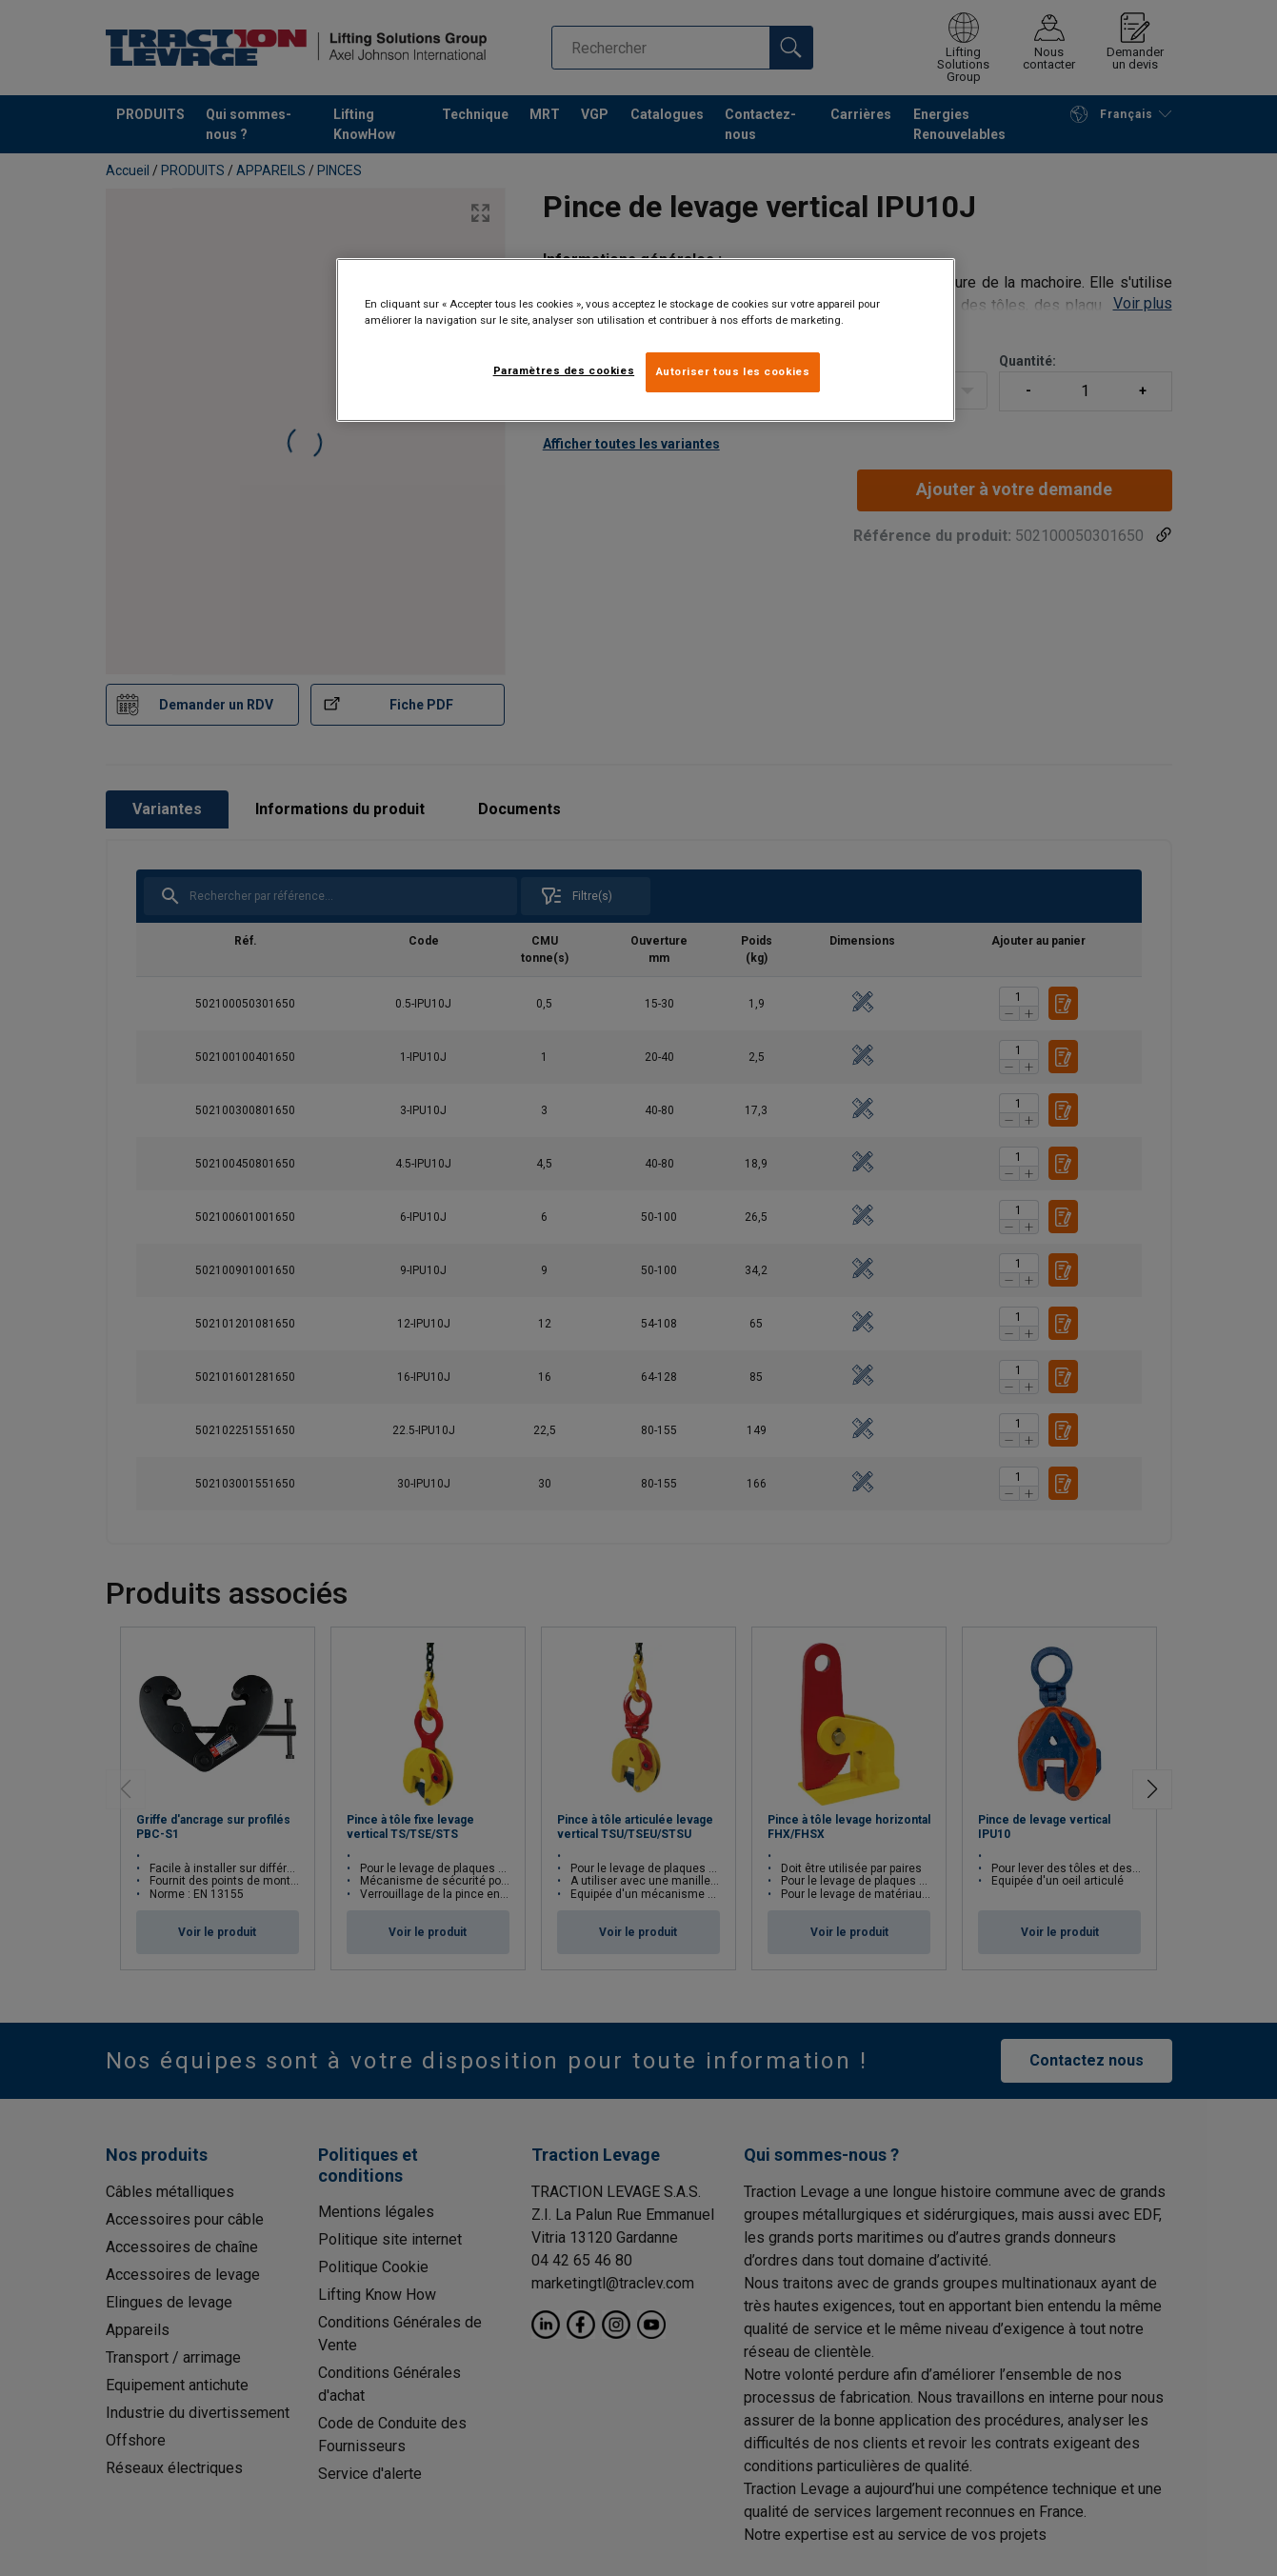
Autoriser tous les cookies (733, 371)
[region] (645, 340)
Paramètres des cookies (564, 370)
